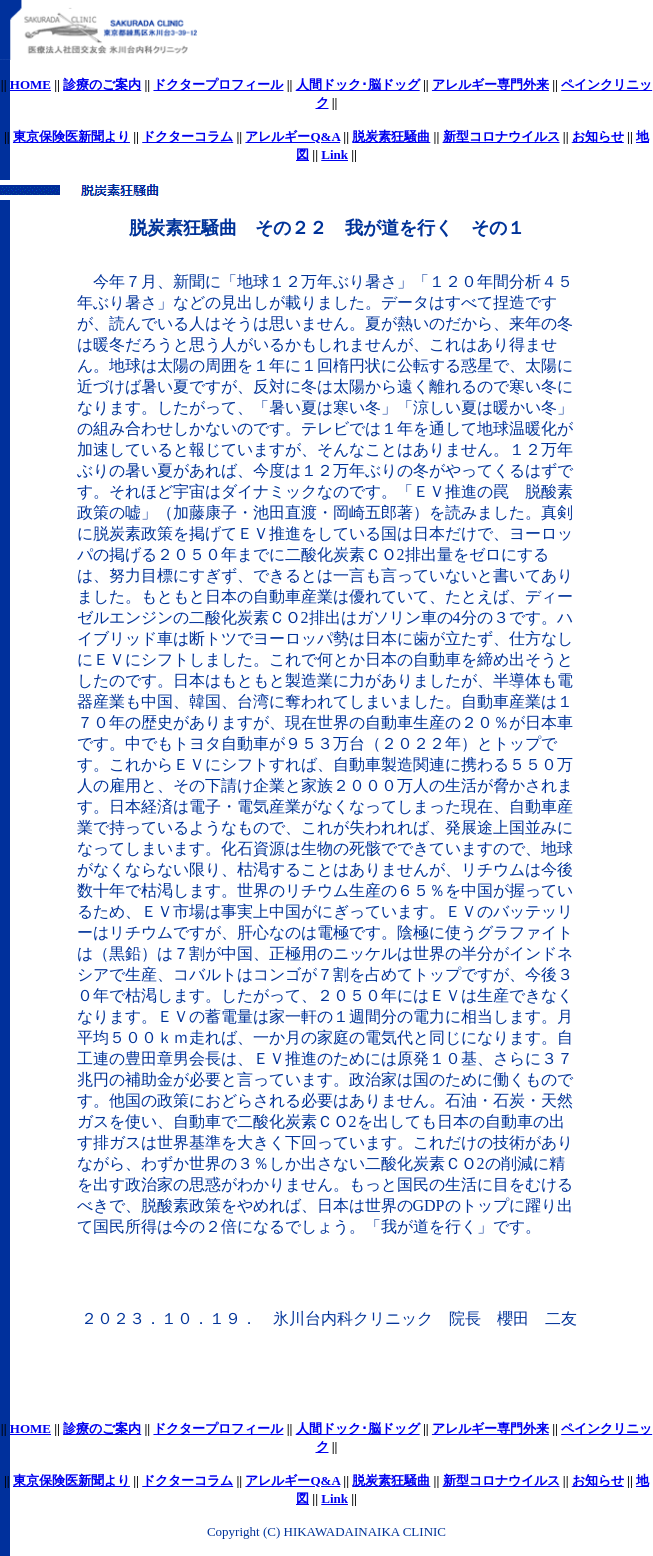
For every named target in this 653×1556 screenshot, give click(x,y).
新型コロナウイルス (501, 136)
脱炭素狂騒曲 (391, 136)
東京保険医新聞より (71, 136)
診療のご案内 (102, 84)
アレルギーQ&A (292, 136)
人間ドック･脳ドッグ (358, 84)
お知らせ (598, 136)
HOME (30, 84)
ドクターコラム (187, 136)
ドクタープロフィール (218, 84)
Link (334, 154)
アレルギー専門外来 (490, 84)
